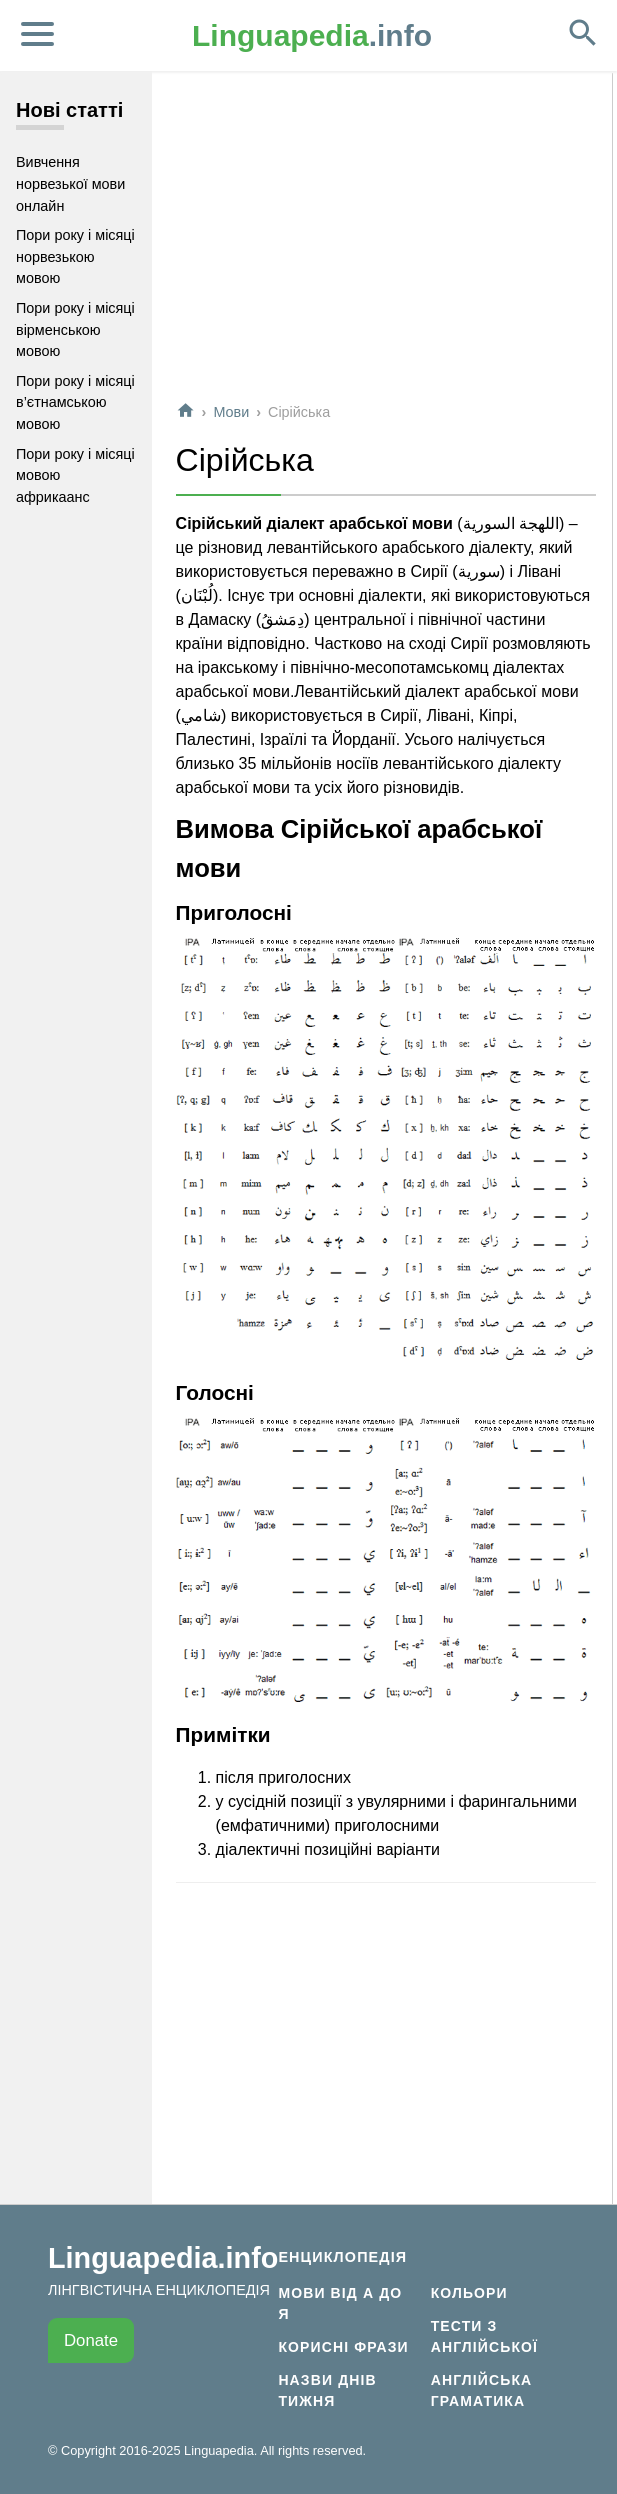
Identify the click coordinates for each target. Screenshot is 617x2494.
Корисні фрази (343, 2347)
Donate (91, 2340)
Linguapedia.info (163, 2258)
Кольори (469, 2293)
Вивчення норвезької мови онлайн (70, 183)
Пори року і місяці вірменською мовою (75, 329)
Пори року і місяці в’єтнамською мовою (75, 402)
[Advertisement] (386, 244)
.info (312, 35)
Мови (231, 412)
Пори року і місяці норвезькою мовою (75, 256)
